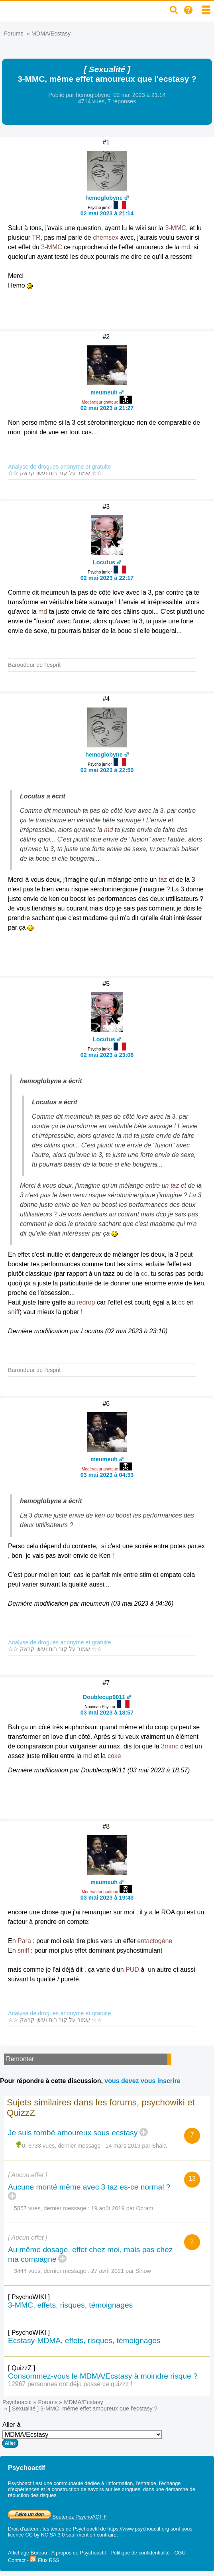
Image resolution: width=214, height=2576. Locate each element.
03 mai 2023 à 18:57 (107, 1712)
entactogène (154, 1940)
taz (163, 879)
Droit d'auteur (23, 2529)
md (185, 247)
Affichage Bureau (27, 2553)
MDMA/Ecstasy (51, 33)
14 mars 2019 (123, 2145)
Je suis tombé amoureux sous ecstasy (72, 2133)
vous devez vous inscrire (142, 2080)
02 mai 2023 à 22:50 (107, 770)
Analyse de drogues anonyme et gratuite (59, 466)
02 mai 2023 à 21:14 (107, 213)
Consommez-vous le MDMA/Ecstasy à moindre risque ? (103, 2376)
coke (114, 1755)
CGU (179, 2553)
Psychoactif (17, 2402)
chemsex (105, 237)
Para (24, 1940)
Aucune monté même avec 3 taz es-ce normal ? (89, 2187)
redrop (86, 1302)
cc (144, 1273)
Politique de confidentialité (140, 2553)
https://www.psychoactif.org (138, 2529)
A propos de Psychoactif (78, 2553)
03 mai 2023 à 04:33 (107, 1475)
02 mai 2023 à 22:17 (107, 578)
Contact (17, 2560)
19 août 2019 (108, 2208)
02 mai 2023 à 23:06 (107, 1055)
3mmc (170, 1746)
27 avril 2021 (107, 2271)
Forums (14, 33)
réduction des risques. (33, 2495)
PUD (132, 1969)
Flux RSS (44, 2560)
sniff (14, 1312)
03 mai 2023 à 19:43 (107, 1897)
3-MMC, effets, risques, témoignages (70, 2305)
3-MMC (175, 228)
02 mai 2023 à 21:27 (107, 408)
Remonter (20, 2059)
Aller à (82, 2434)
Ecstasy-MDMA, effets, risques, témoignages (84, 2340)
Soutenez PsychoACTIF (57, 2517)
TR (36, 237)
